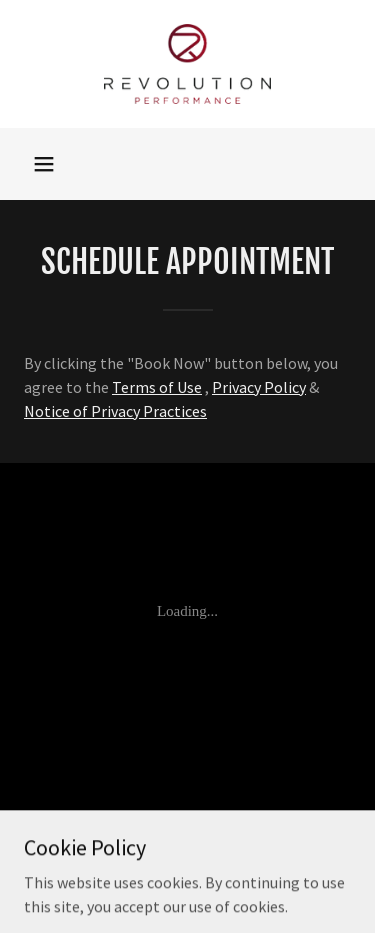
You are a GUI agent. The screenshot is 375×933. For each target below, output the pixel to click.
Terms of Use (157, 387)
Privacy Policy (259, 387)
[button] (44, 164)
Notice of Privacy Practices (115, 411)
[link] (187, 64)
